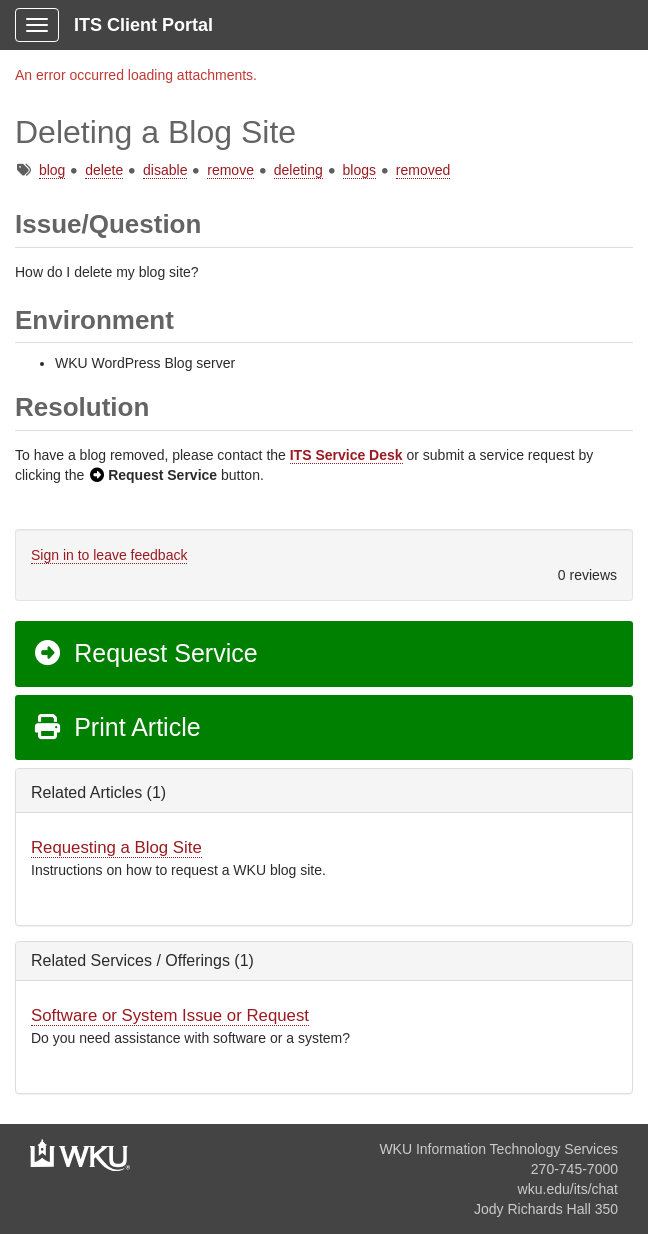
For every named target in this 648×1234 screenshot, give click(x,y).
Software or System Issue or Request (170, 1015)
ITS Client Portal (143, 25)
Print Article (116, 727)
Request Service (145, 653)
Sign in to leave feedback (109, 555)
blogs (359, 170)
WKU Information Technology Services (498, 1149)
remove (230, 170)
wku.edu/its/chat (568, 1189)
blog (52, 170)
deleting (298, 170)
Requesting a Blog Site (116, 847)
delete (104, 170)
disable (165, 170)
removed (423, 170)
